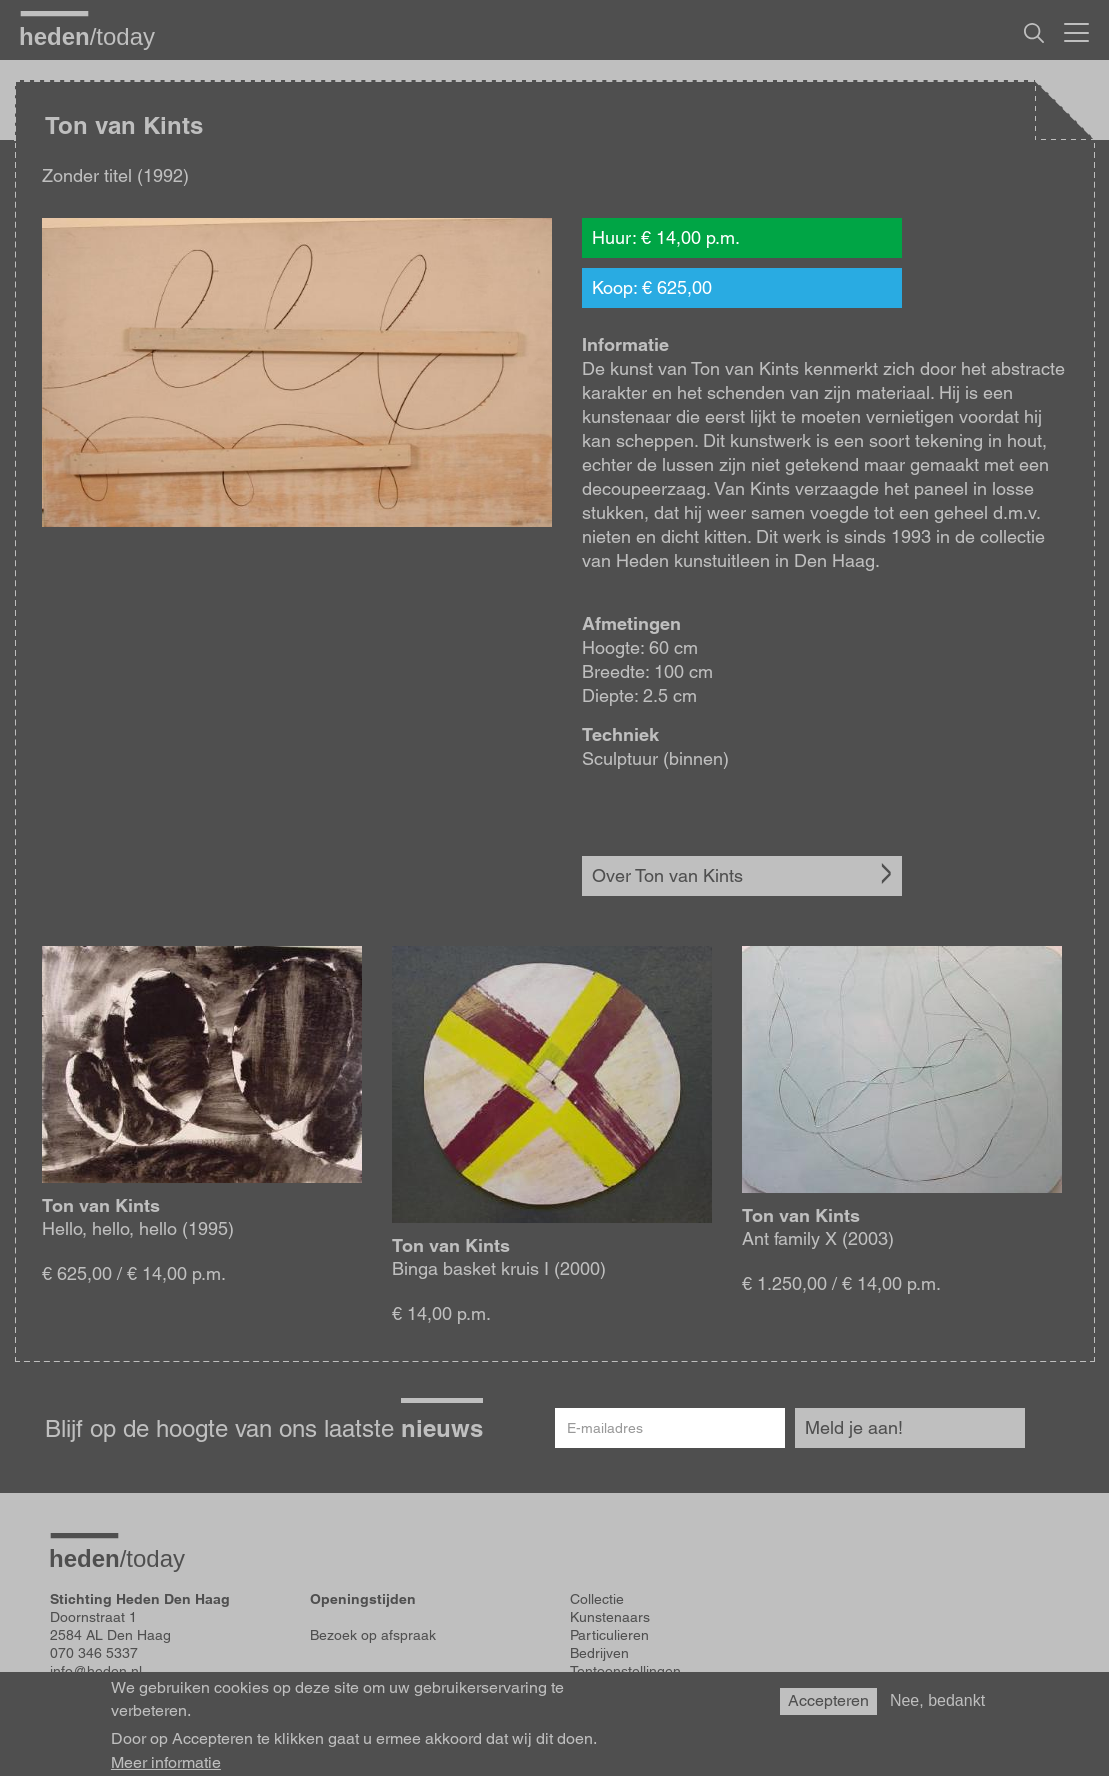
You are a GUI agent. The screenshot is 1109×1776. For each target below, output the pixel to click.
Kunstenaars (610, 1617)
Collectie (597, 1599)
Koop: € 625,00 (652, 287)
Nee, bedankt (937, 1700)
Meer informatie (166, 1763)
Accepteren (828, 1700)
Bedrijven (599, 1653)
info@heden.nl (96, 1671)
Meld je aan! (854, 1427)
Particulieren (609, 1635)
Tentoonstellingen (625, 1671)
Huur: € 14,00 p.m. (666, 237)
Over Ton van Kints (667, 875)
